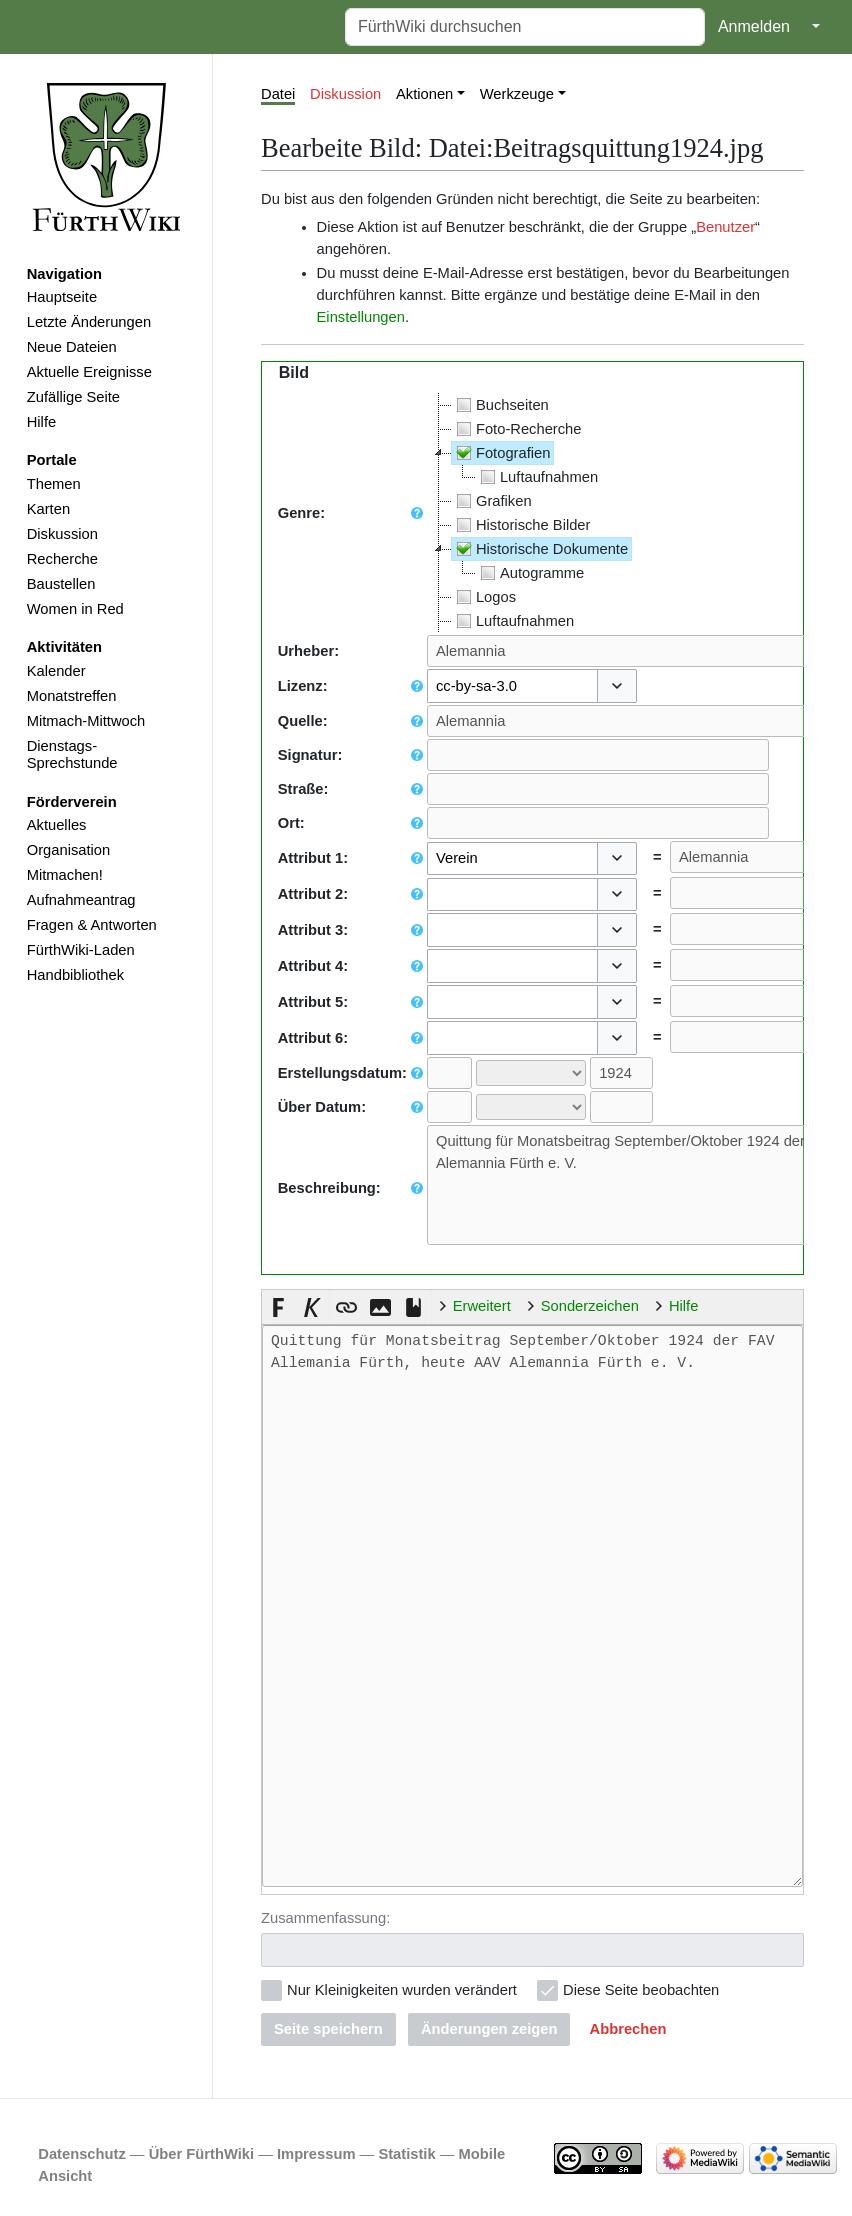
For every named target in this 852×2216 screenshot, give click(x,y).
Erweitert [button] (482, 1306)
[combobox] (512, 686)
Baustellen (61, 584)
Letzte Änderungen (89, 322)
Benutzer (725, 227)
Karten (48, 509)
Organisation (68, 850)
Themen (54, 484)
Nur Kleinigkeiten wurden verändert (402, 1988)
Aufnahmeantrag (81, 900)
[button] (617, 686)
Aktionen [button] (424, 94)
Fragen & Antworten (92, 925)
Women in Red (75, 609)
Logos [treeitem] (484, 597)
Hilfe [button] (683, 1306)
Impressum (316, 2152)
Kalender (56, 671)
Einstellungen (361, 317)
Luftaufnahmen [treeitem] (537, 477)
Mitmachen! (65, 875)
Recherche (62, 559)
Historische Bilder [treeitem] (521, 525)
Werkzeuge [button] (517, 94)
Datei (278, 94)
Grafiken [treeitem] (492, 501)
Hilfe (41, 422)
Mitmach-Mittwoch (86, 721)
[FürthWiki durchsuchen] (525, 27)
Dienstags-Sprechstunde (72, 755)
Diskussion (62, 534)
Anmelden (754, 26)
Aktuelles (57, 825)
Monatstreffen (72, 696)
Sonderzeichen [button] (590, 1306)
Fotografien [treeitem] (501, 453)
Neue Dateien (72, 347)
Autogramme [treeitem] (530, 573)
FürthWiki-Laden (81, 950)
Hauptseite (62, 297)
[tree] (532, 513)
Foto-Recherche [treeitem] (517, 429)
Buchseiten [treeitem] (500, 405)
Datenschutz (82, 2152)
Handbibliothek (75, 975)
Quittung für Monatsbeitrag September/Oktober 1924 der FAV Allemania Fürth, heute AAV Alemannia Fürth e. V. (532, 1606)
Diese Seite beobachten (641, 1988)
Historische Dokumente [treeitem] (540, 549)
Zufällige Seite (73, 397)
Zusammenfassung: (325, 1916)
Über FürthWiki (201, 2152)
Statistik (406, 2152)
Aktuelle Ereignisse (89, 372)
